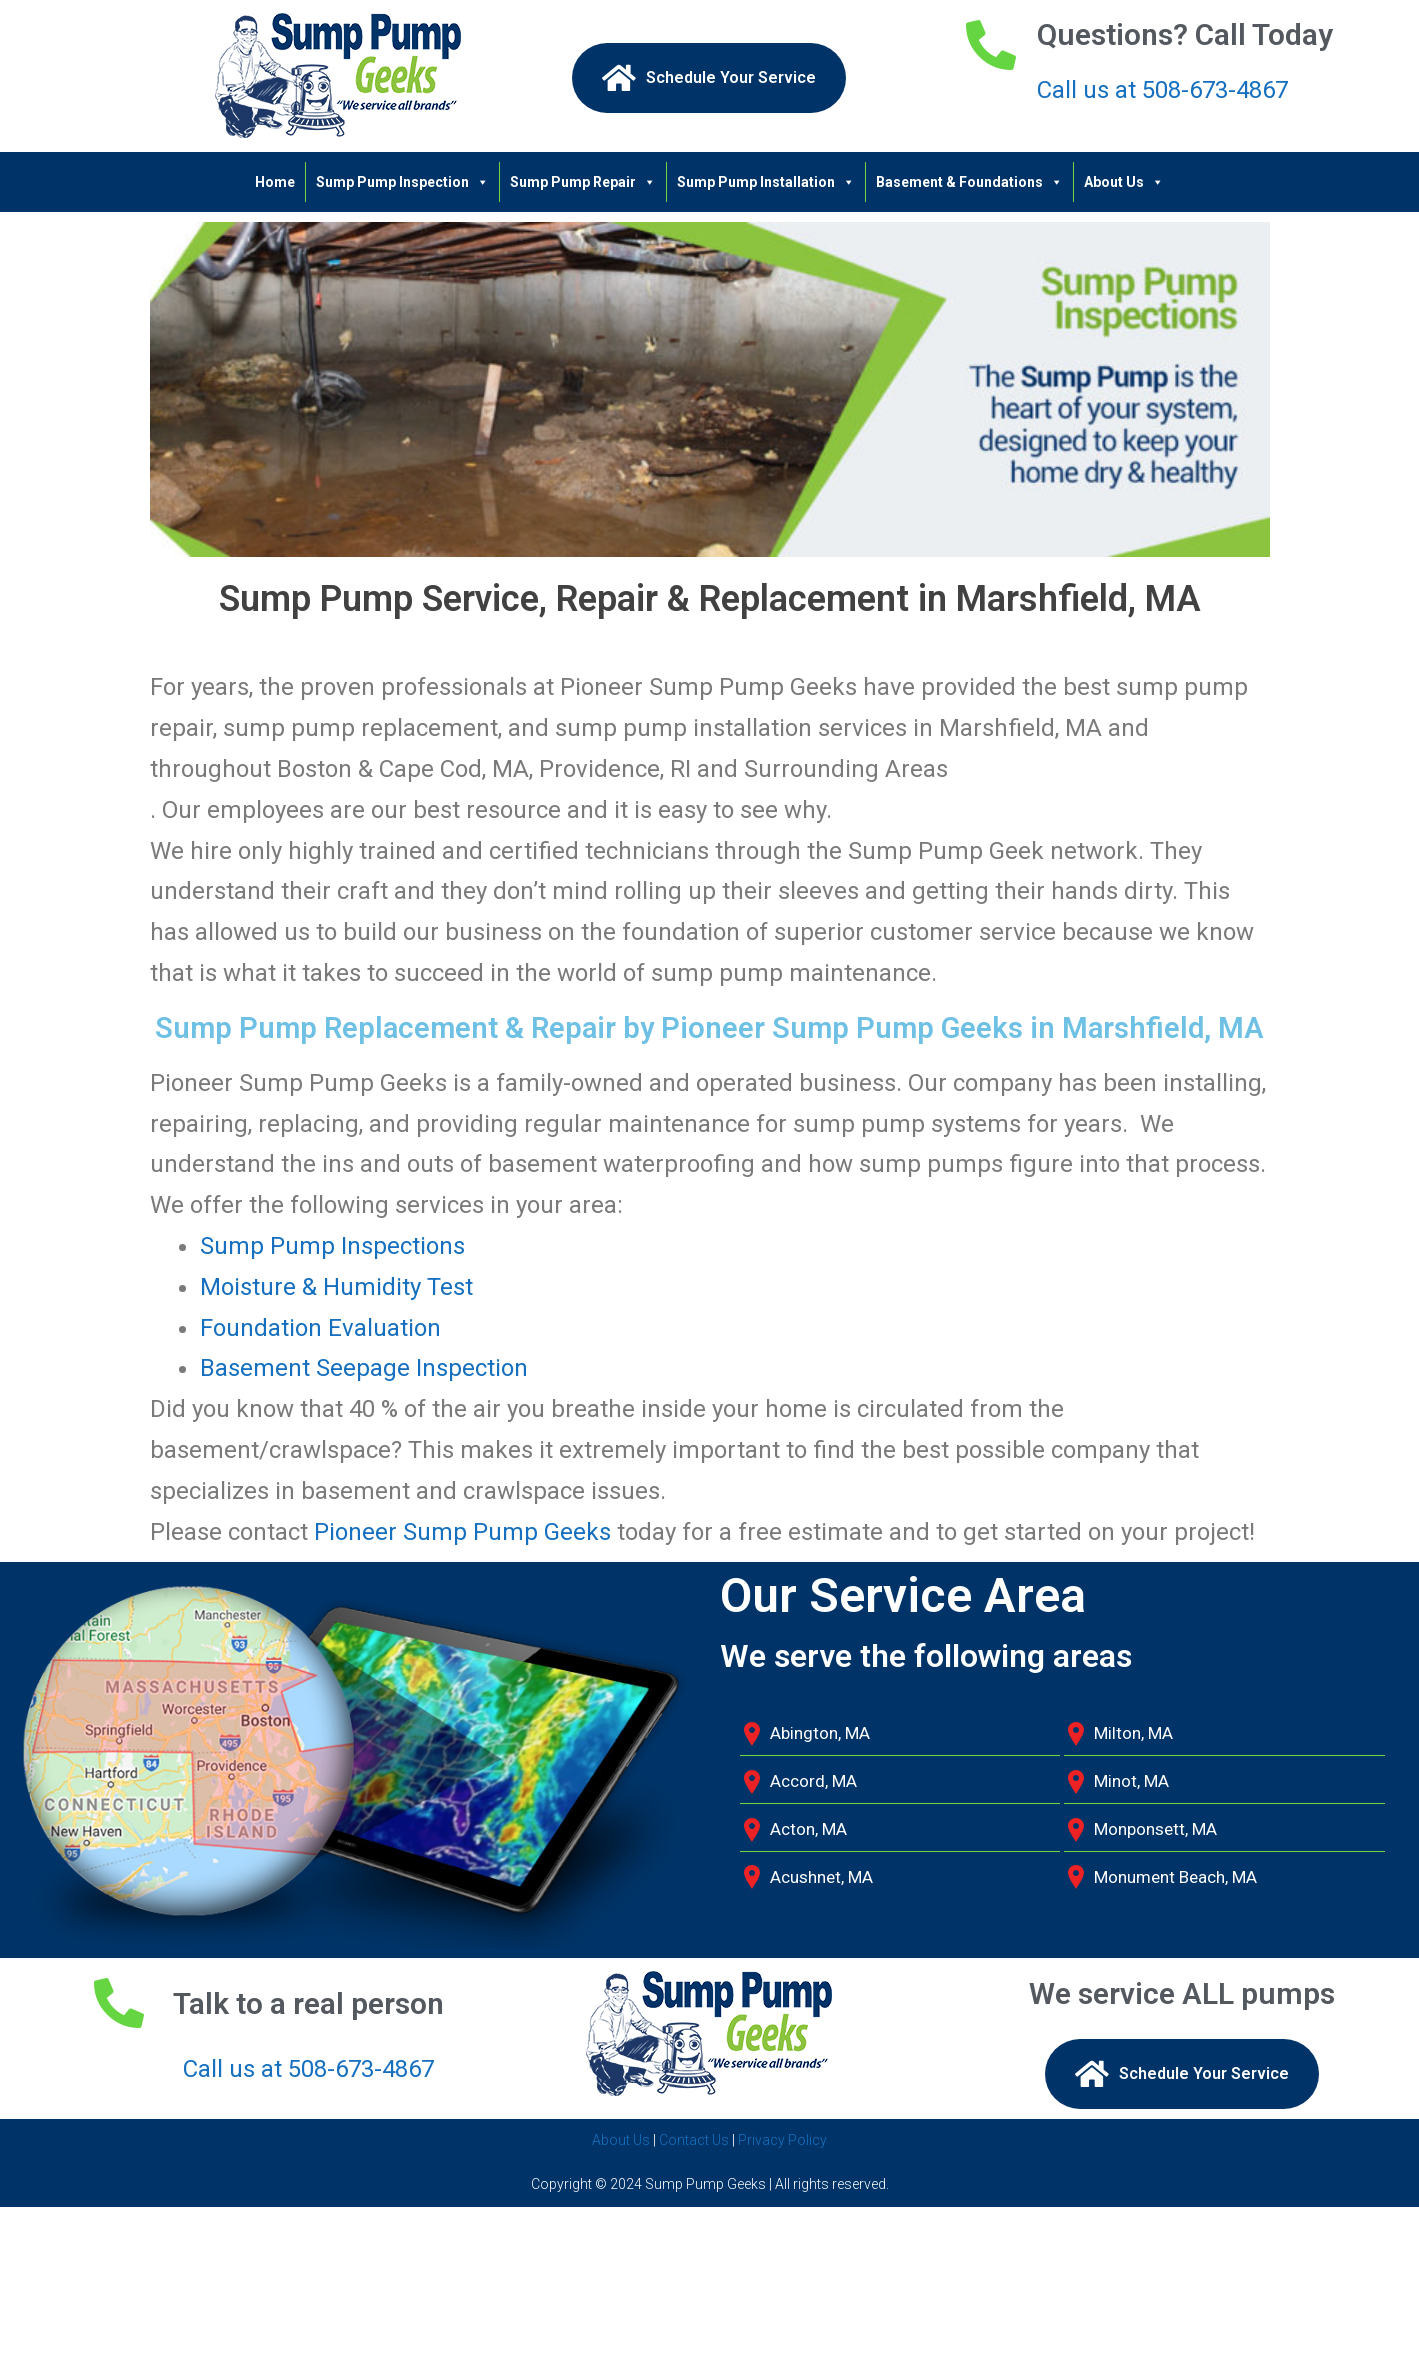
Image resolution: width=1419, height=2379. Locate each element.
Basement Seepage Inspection (364, 1368)
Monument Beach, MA (1175, 1877)
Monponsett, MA (1155, 1829)
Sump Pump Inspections (332, 1246)
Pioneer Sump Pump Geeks (459, 1532)
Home (275, 182)
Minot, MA (1131, 1781)
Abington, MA (820, 1733)
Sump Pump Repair (583, 182)
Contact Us (694, 2140)
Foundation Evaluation (320, 1328)
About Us (1124, 182)
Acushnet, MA (821, 1877)
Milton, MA (1133, 1733)
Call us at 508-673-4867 (1162, 90)
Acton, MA (808, 1829)
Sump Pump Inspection (402, 182)
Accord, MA (813, 1781)
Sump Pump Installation (766, 182)
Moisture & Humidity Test (336, 1287)
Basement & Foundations (969, 182)
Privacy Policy (782, 2140)
